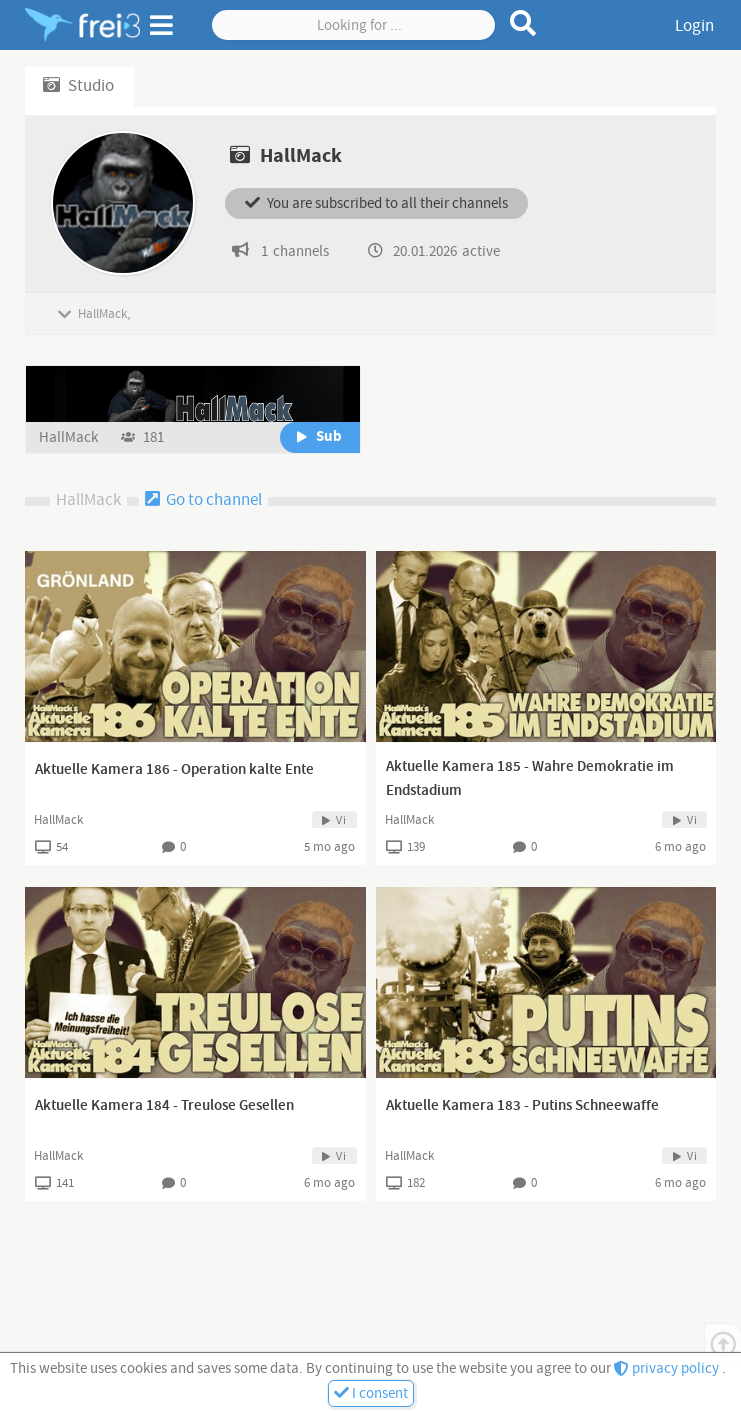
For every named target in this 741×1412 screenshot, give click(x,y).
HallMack (70, 437)
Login (694, 26)
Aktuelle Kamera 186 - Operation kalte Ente (174, 770)
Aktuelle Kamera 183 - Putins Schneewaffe (522, 1106)
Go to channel (203, 500)
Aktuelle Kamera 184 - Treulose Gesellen (164, 1106)
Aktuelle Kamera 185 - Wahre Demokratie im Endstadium (530, 779)
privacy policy (668, 1368)
